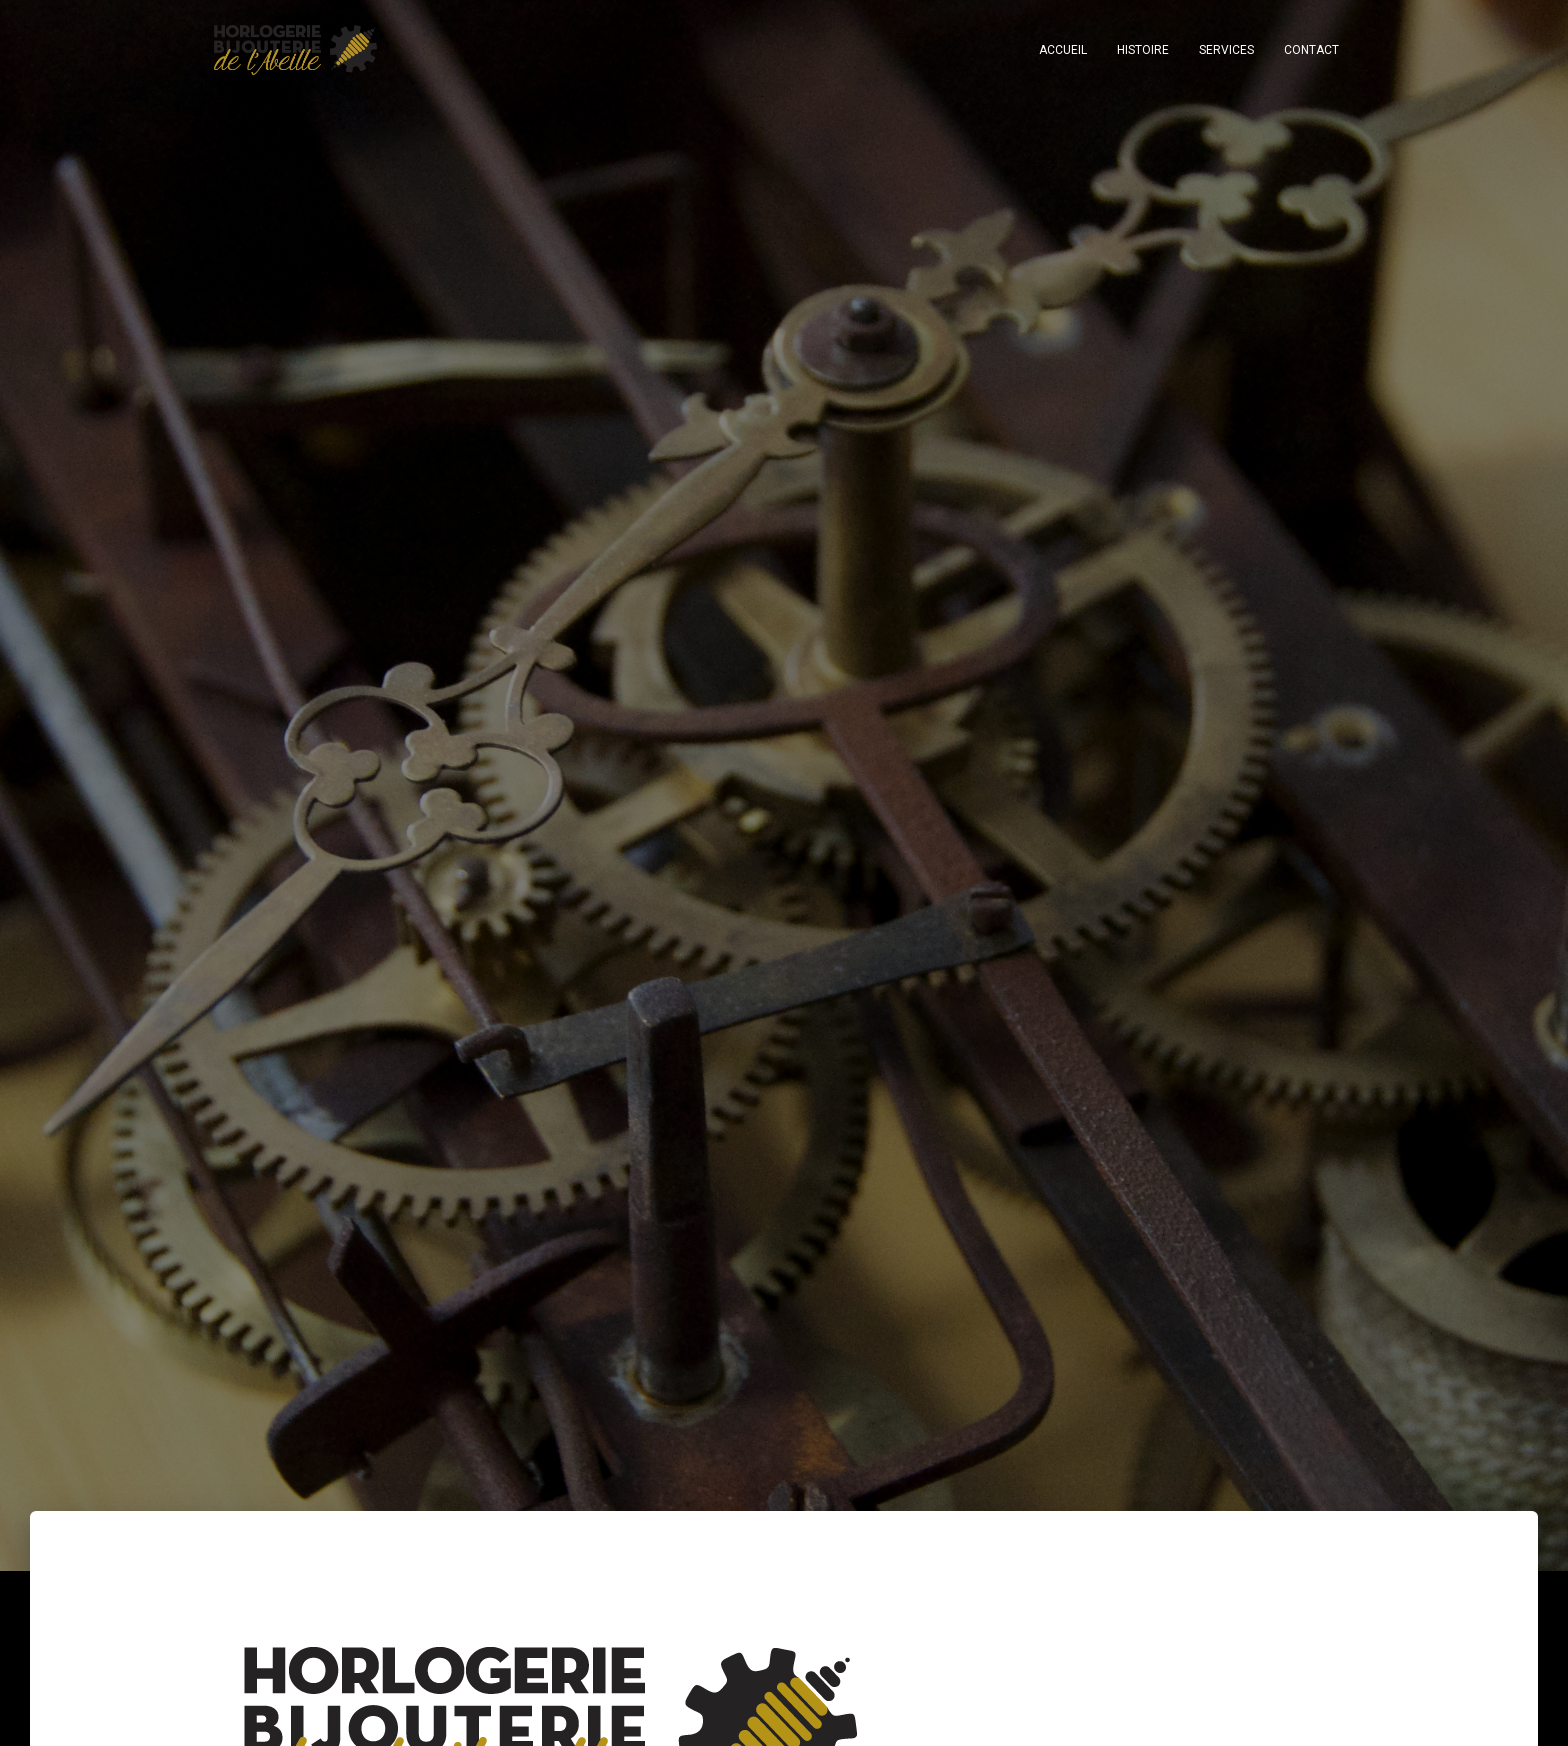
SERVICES (1226, 50)
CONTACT (1311, 50)
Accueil (1063, 50)
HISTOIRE (1143, 50)
